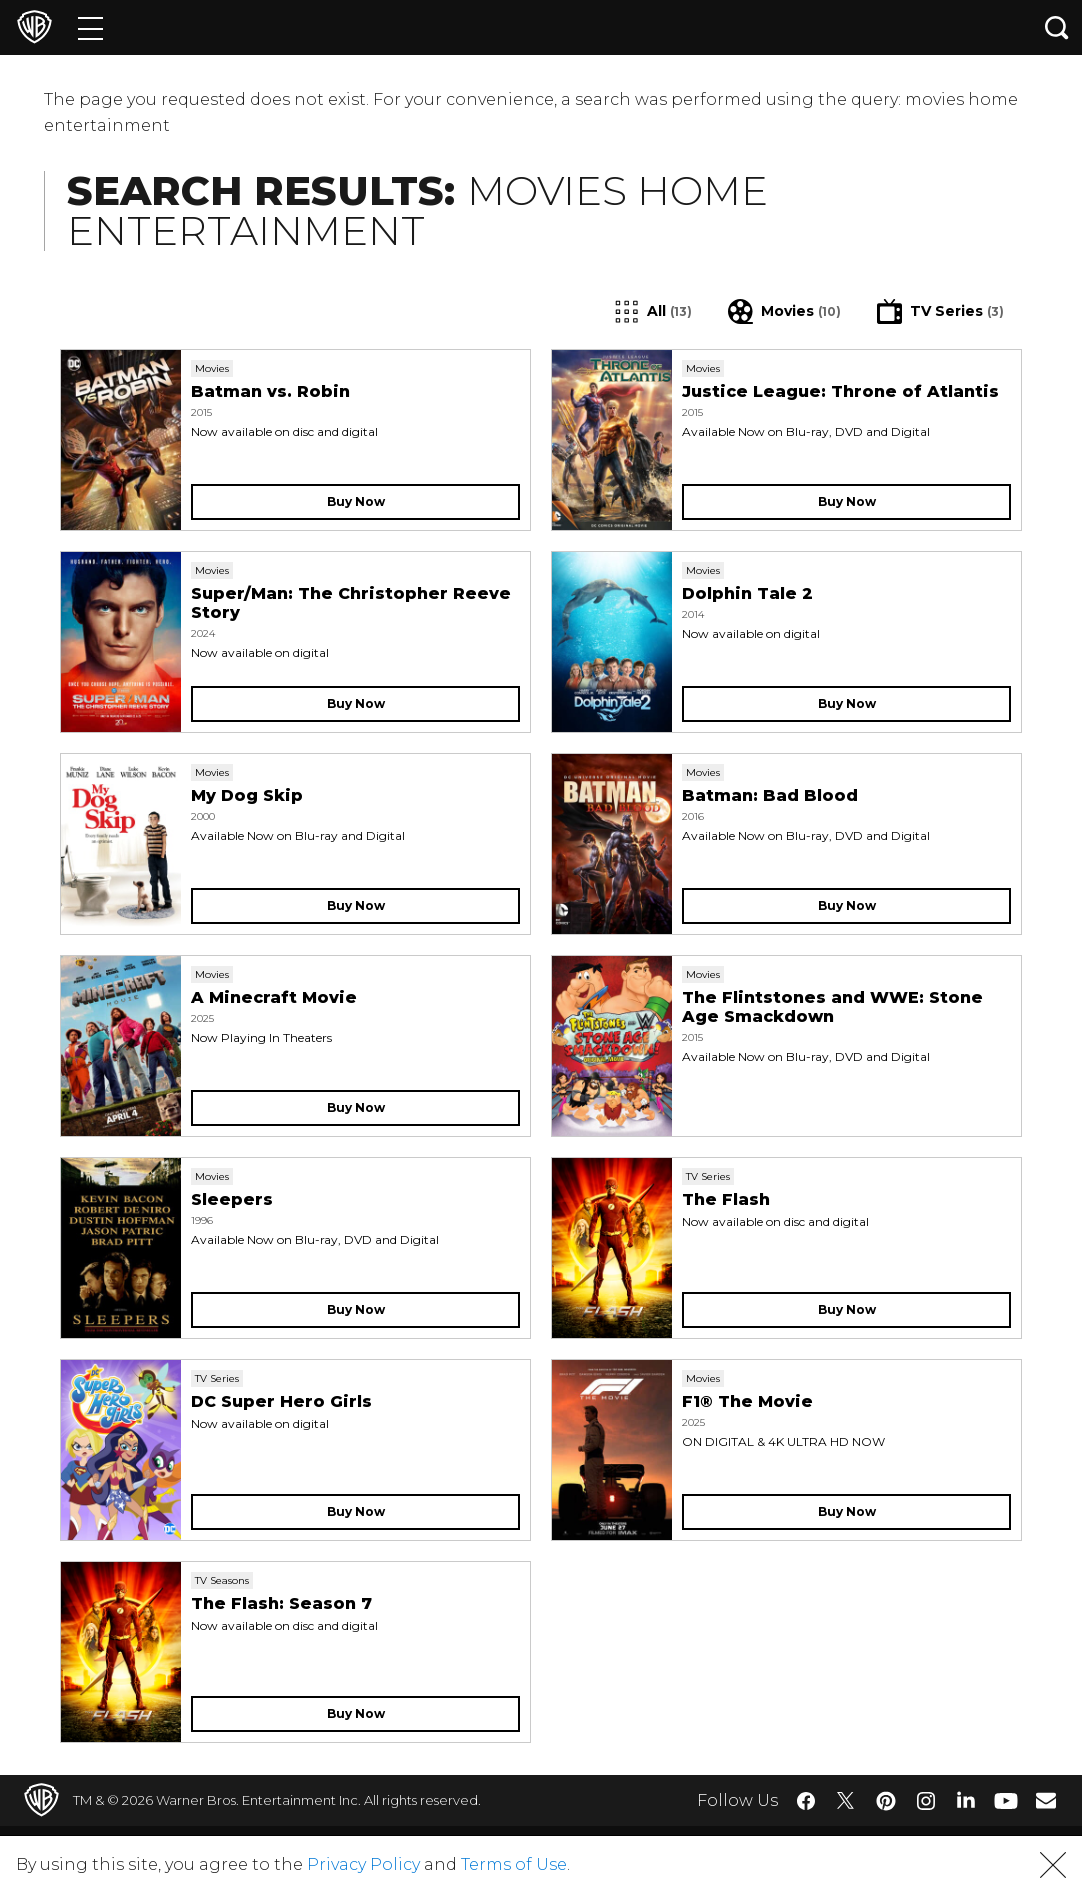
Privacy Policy (363, 1864)
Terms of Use (514, 1864)
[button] (1053, 1865)
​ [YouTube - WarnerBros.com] (1006, 1800)
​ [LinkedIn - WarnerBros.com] (966, 1799)
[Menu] (90, 27)
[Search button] (1057, 27)
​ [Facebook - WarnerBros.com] (806, 1801)
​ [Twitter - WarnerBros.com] (846, 1801)
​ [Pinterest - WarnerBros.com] (886, 1801)
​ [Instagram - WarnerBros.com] (926, 1801)
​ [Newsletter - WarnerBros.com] (1046, 1800)
